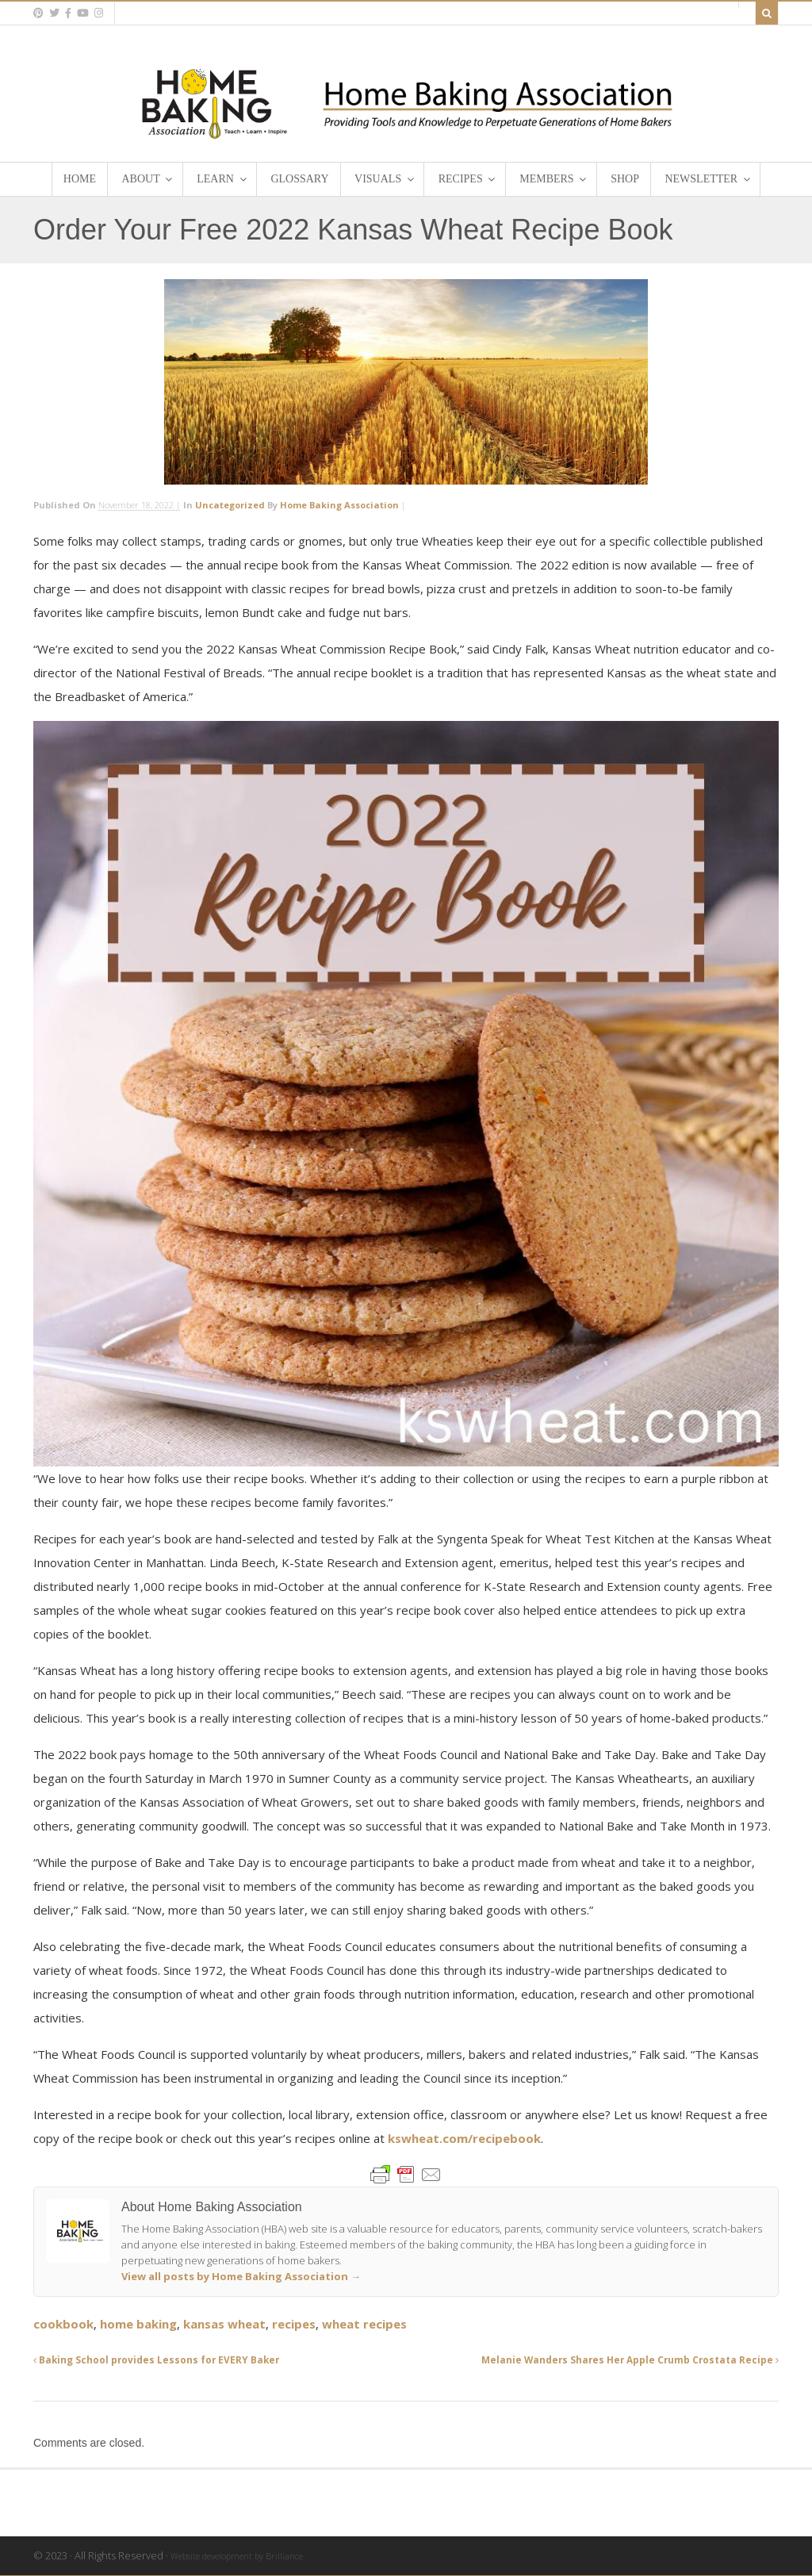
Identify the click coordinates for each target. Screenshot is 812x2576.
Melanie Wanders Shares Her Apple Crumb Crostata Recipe (630, 2359)
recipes (294, 2324)
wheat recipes (364, 2324)
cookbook (63, 2324)
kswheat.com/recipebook (464, 2138)
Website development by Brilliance (236, 2556)
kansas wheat (224, 2324)
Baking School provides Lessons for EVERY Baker (156, 2359)
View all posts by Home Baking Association (241, 2276)
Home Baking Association (339, 505)
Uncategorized (230, 505)
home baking (138, 2324)
